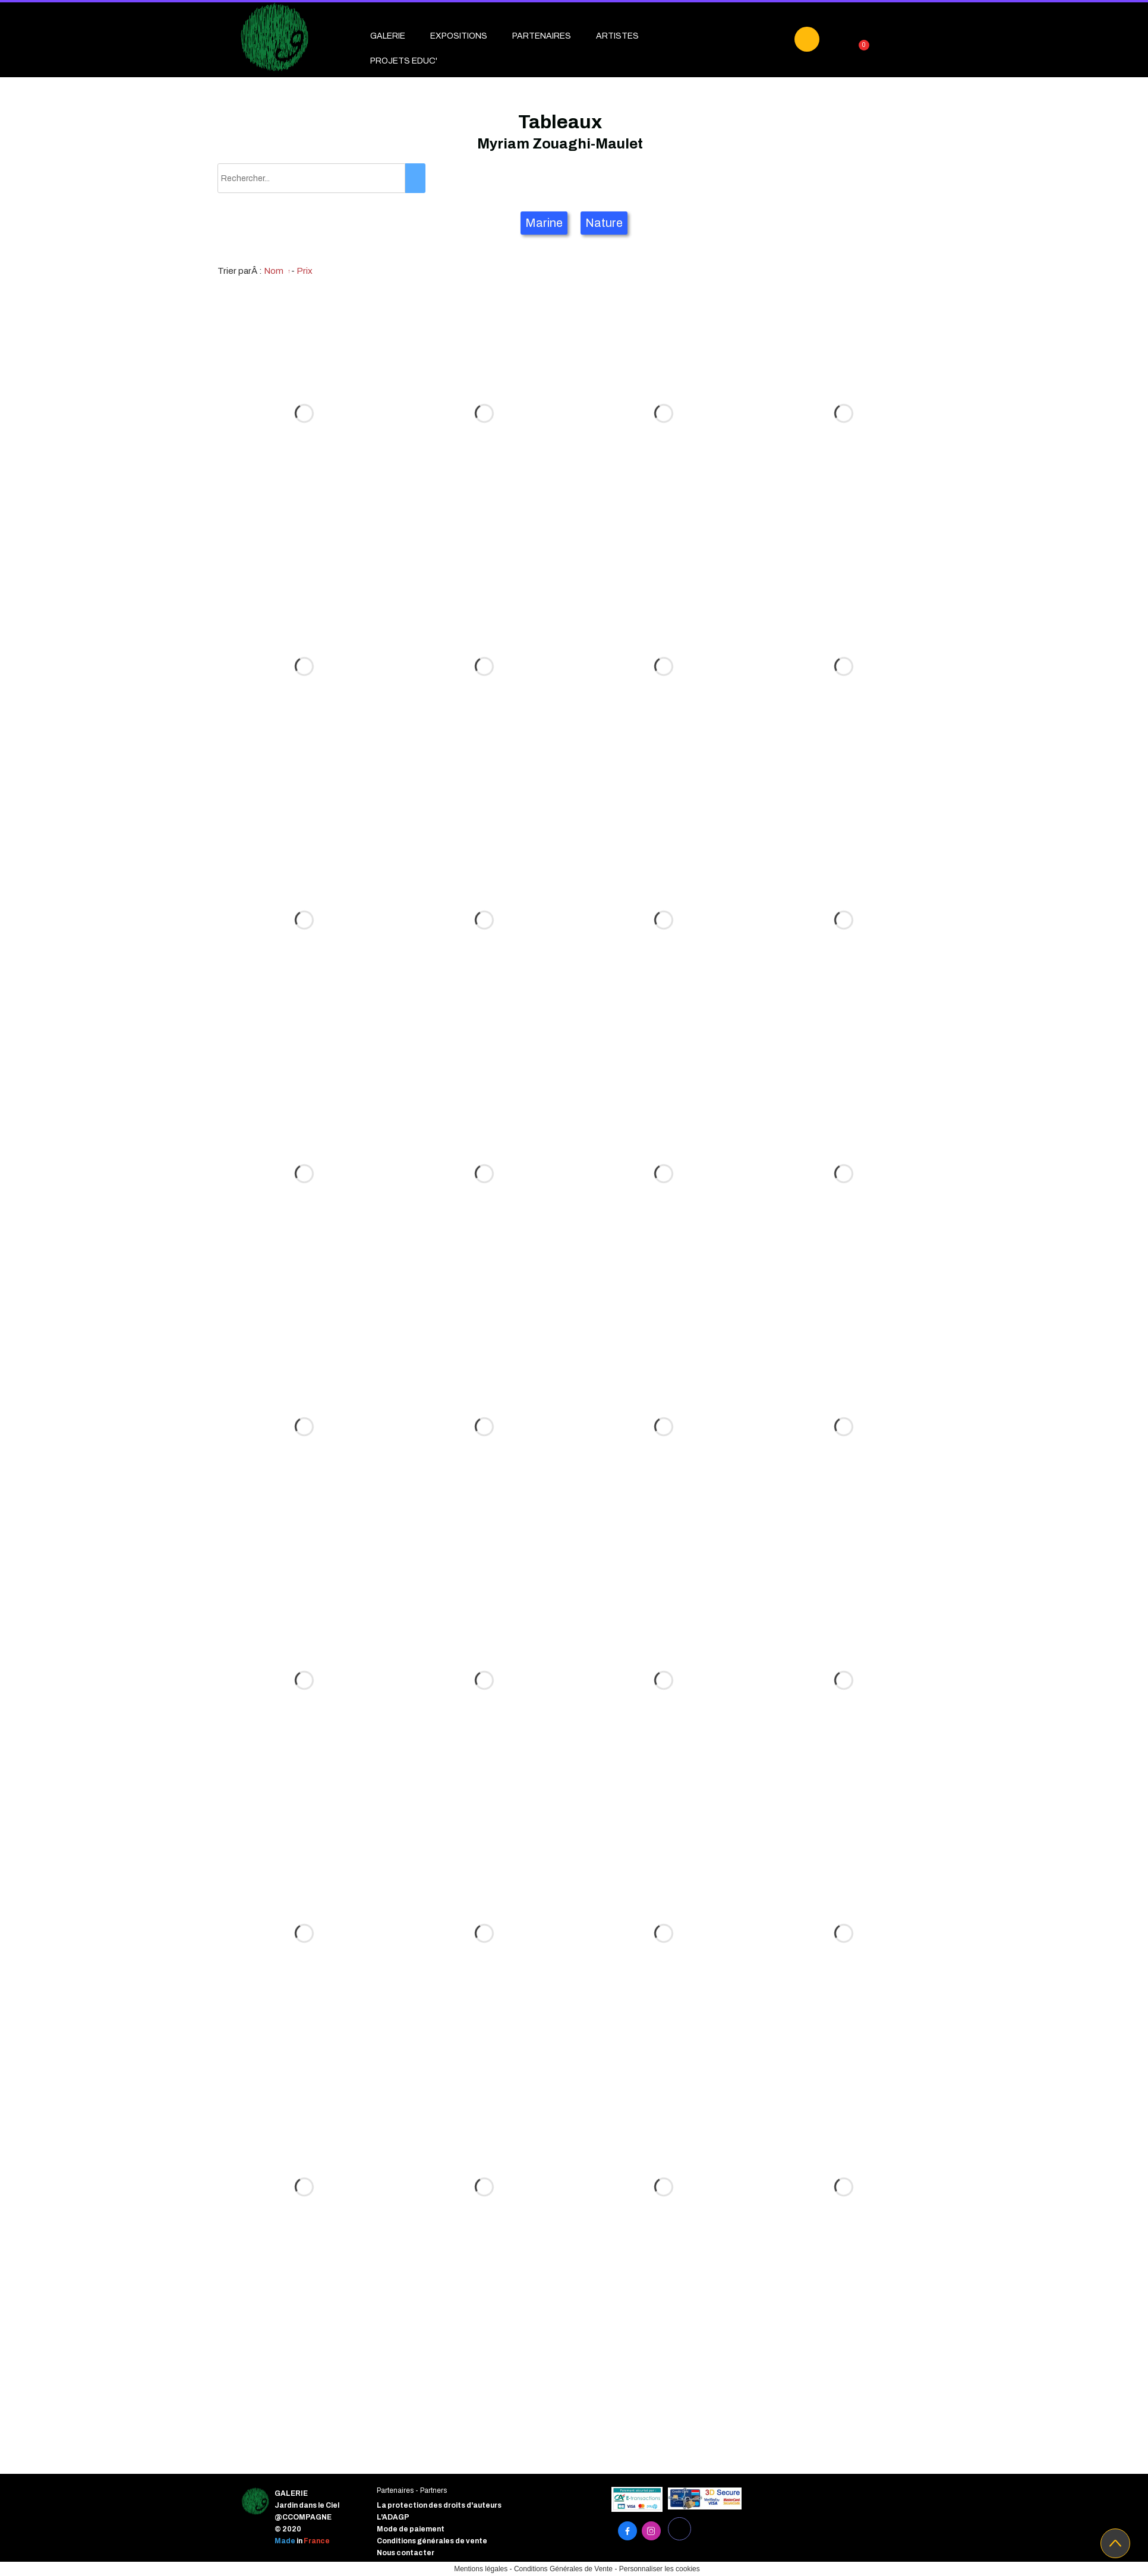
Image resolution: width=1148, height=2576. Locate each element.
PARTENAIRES (541, 35)
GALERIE (387, 35)
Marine (544, 222)
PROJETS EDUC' (403, 60)
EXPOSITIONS (458, 35)
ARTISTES (617, 35)
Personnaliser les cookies (659, 2569)
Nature (604, 222)
